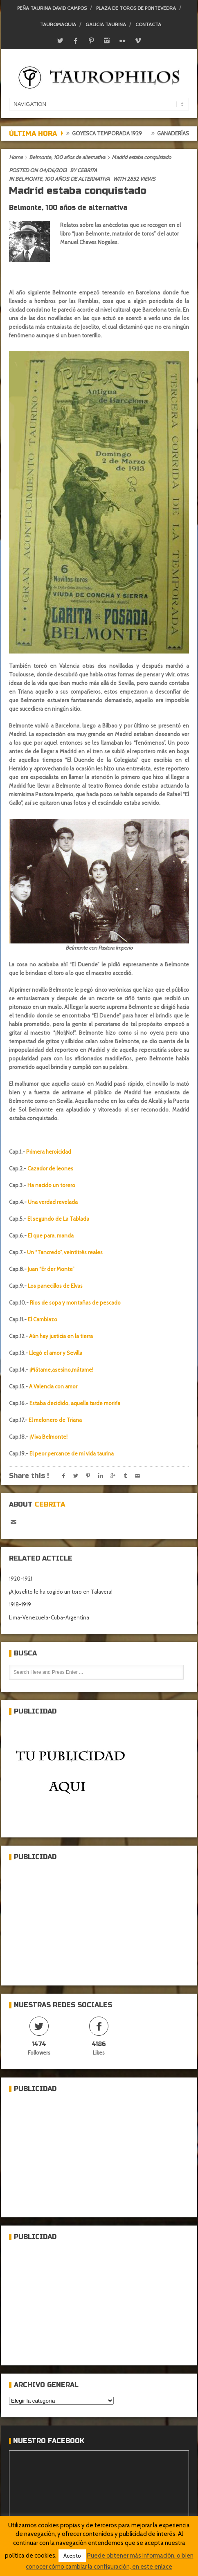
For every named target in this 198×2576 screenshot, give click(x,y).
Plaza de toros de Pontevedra (136, 8)
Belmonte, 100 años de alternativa (67, 157)
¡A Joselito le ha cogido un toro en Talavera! (60, 1591)
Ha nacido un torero (51, 1185)
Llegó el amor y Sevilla (55, 1353)
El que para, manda (51, 1235)
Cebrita (87, 170)
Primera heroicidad (48, 1151)
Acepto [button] (72, 2555)
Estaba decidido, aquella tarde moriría (74, 1403)
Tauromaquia (58, 24)
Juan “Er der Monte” (51, 1269)
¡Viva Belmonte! (48, 1436)
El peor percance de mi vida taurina (71, 1453)
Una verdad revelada (53, 1202)
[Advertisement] (70, 1920)
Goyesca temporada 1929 (142, 133)
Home (16, 157)
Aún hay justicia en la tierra (61, 1336)
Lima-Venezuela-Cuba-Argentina (49, 1617)
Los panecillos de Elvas (55, 1285)
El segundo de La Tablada (58, 1218)
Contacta (148, 24)
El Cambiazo (42, 1319)
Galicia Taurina (106, 24)
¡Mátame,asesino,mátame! (61, 1369)
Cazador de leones (50, 1168)
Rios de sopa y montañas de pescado (75, 1302)
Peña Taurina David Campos (52, 8)
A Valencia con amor (53, 1386)
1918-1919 (20, 1604)
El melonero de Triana (55, 1420)
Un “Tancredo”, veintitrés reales (65, 1252)
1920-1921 (20, 1578)
